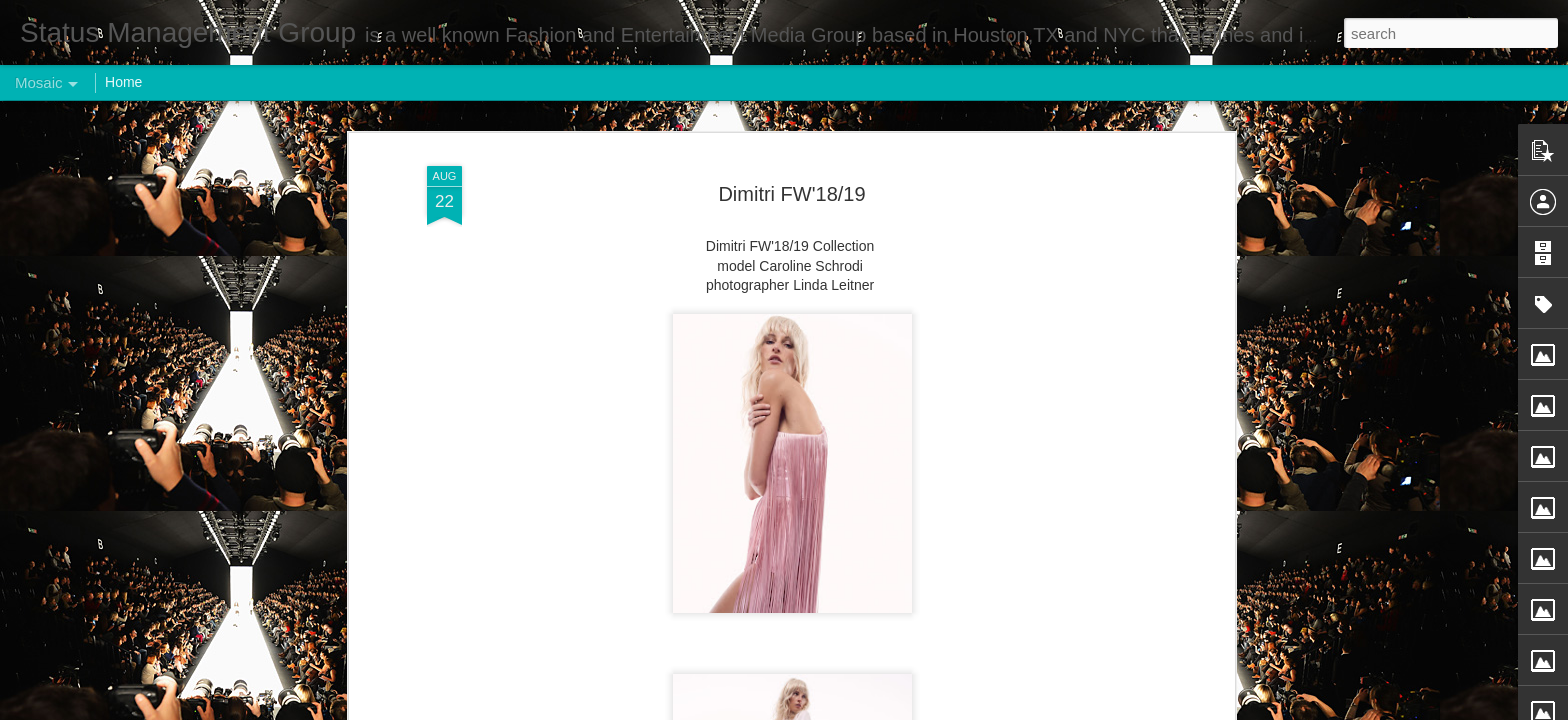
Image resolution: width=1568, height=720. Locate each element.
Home (123, 82)
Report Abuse (905, 709)
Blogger (846, 709)
